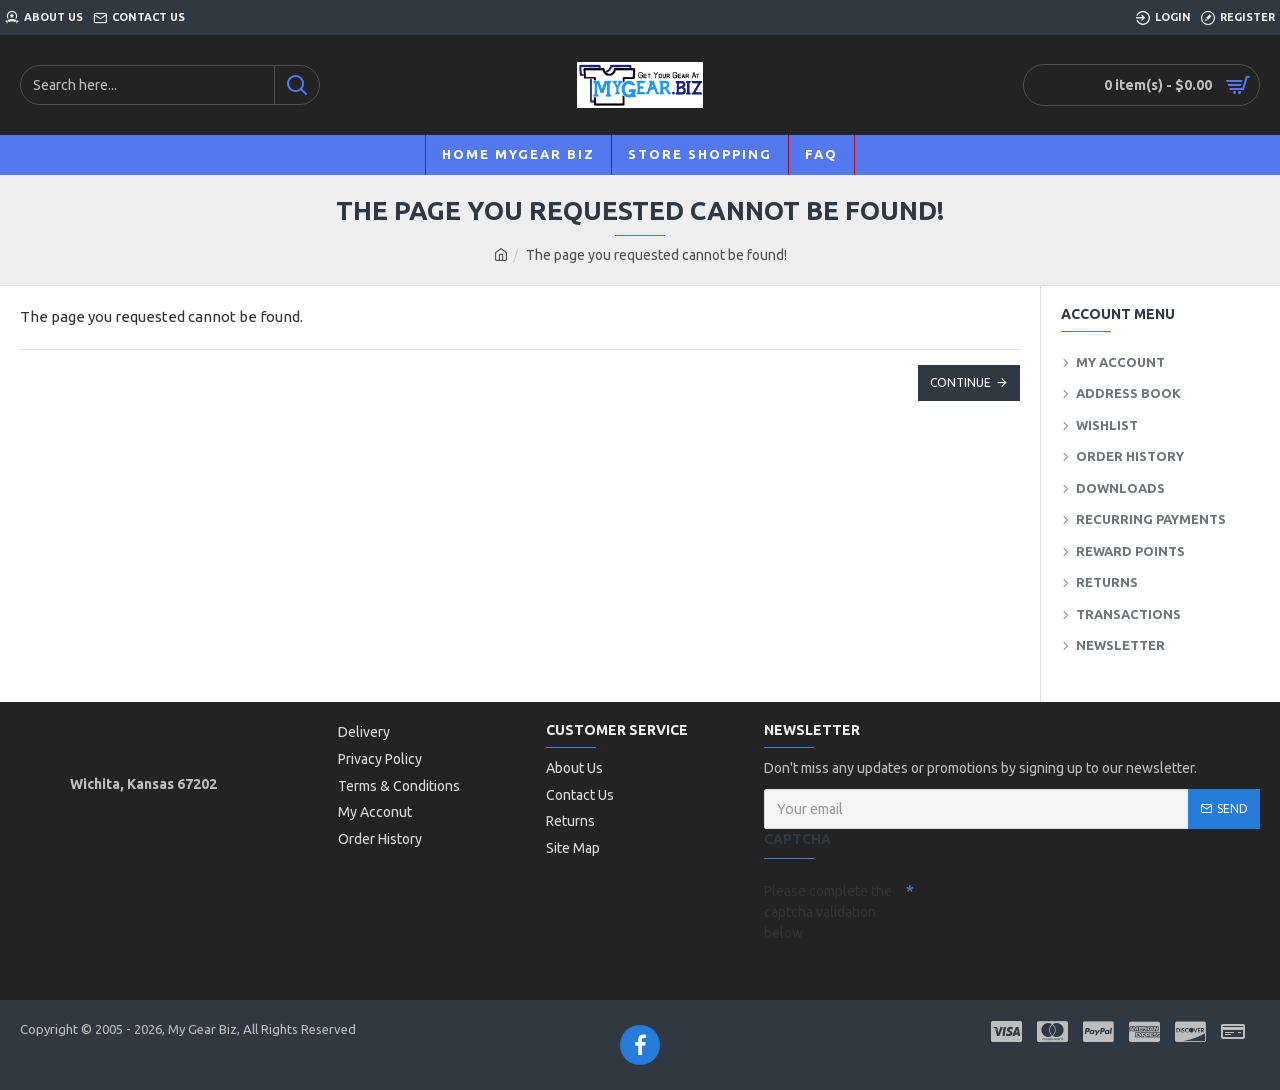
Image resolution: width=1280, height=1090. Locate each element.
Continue (960, 382)
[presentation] (1054, 910)
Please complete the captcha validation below (828, 912)
